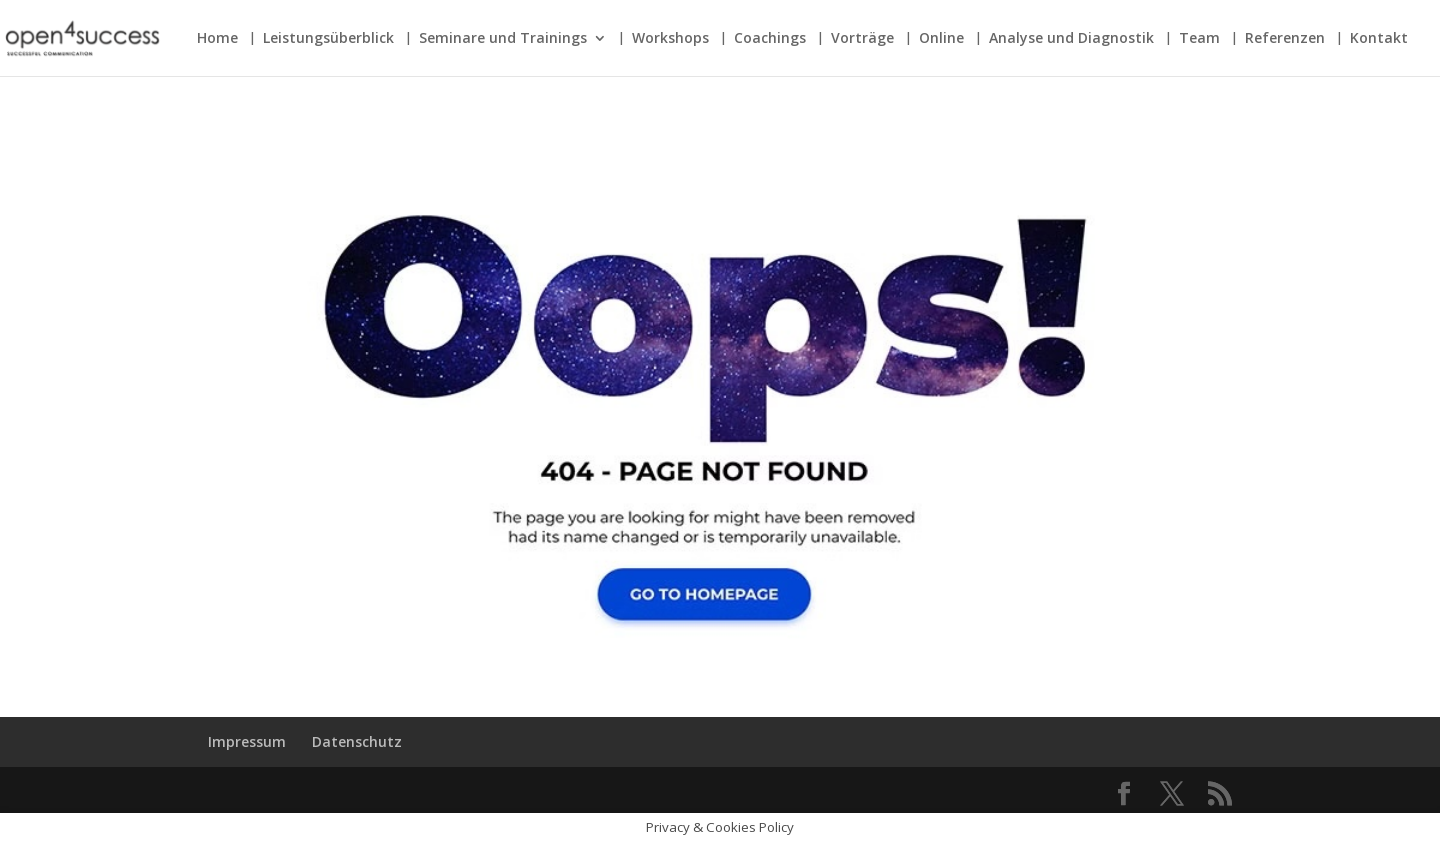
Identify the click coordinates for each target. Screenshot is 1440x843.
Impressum (247, 741)
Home (217, 39)
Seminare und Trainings (503, 39)
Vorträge (862, 39)
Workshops (670, 39)
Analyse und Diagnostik (1071, 39)
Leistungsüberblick (328, 39)
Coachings (770, 39)
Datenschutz (357, 741)
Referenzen (1285, 39)
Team (1199, 39)
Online (941, 39)
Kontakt (1379, 39)
